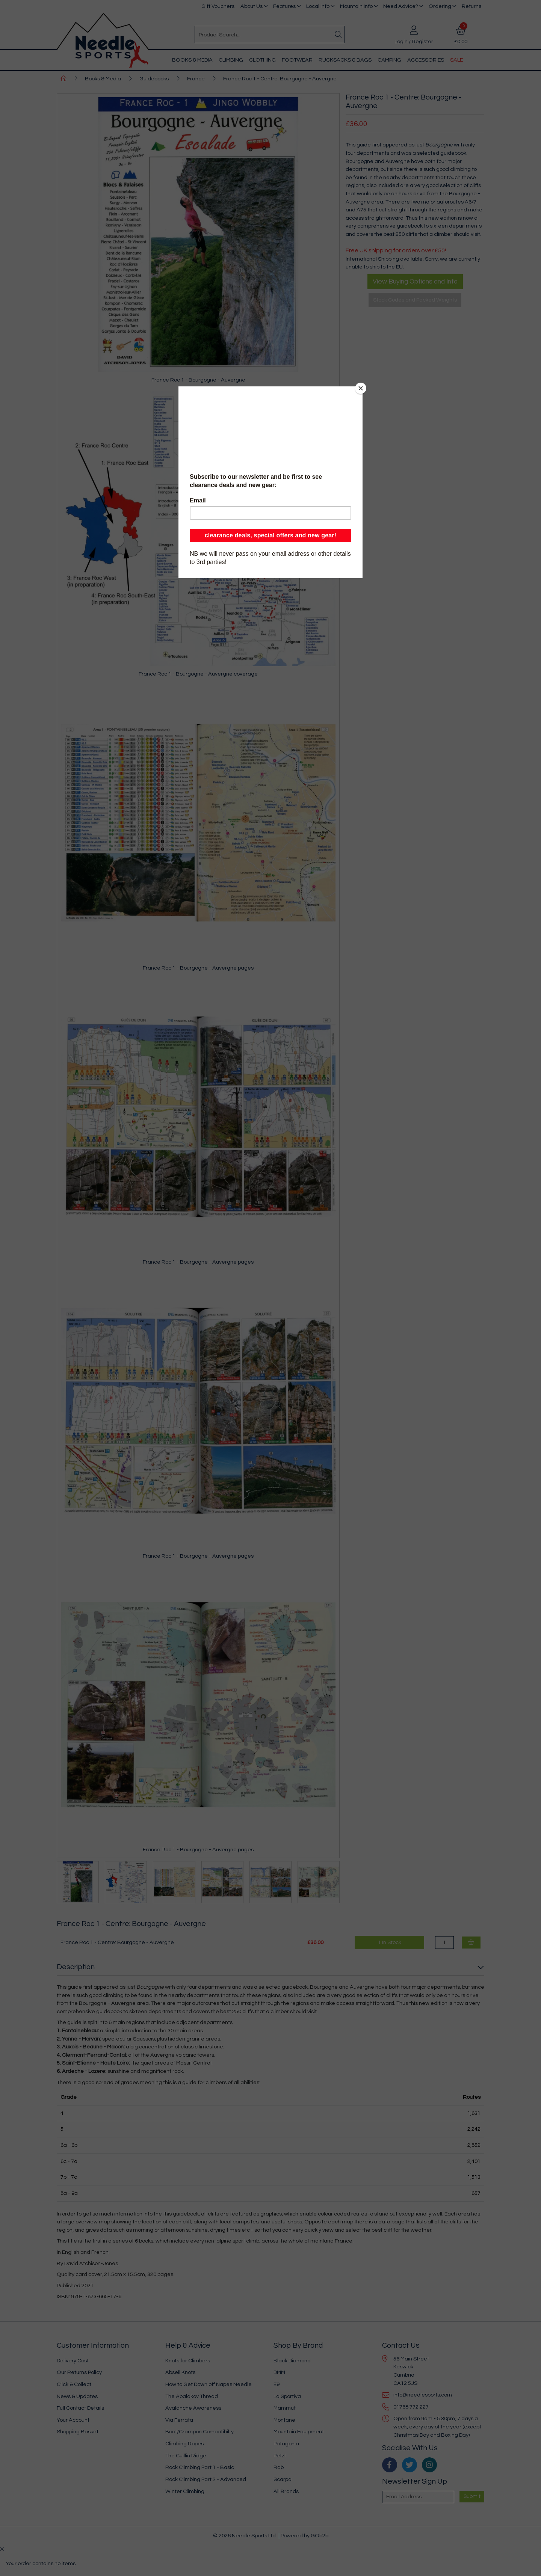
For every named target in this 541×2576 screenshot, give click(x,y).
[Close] (360, 388)
